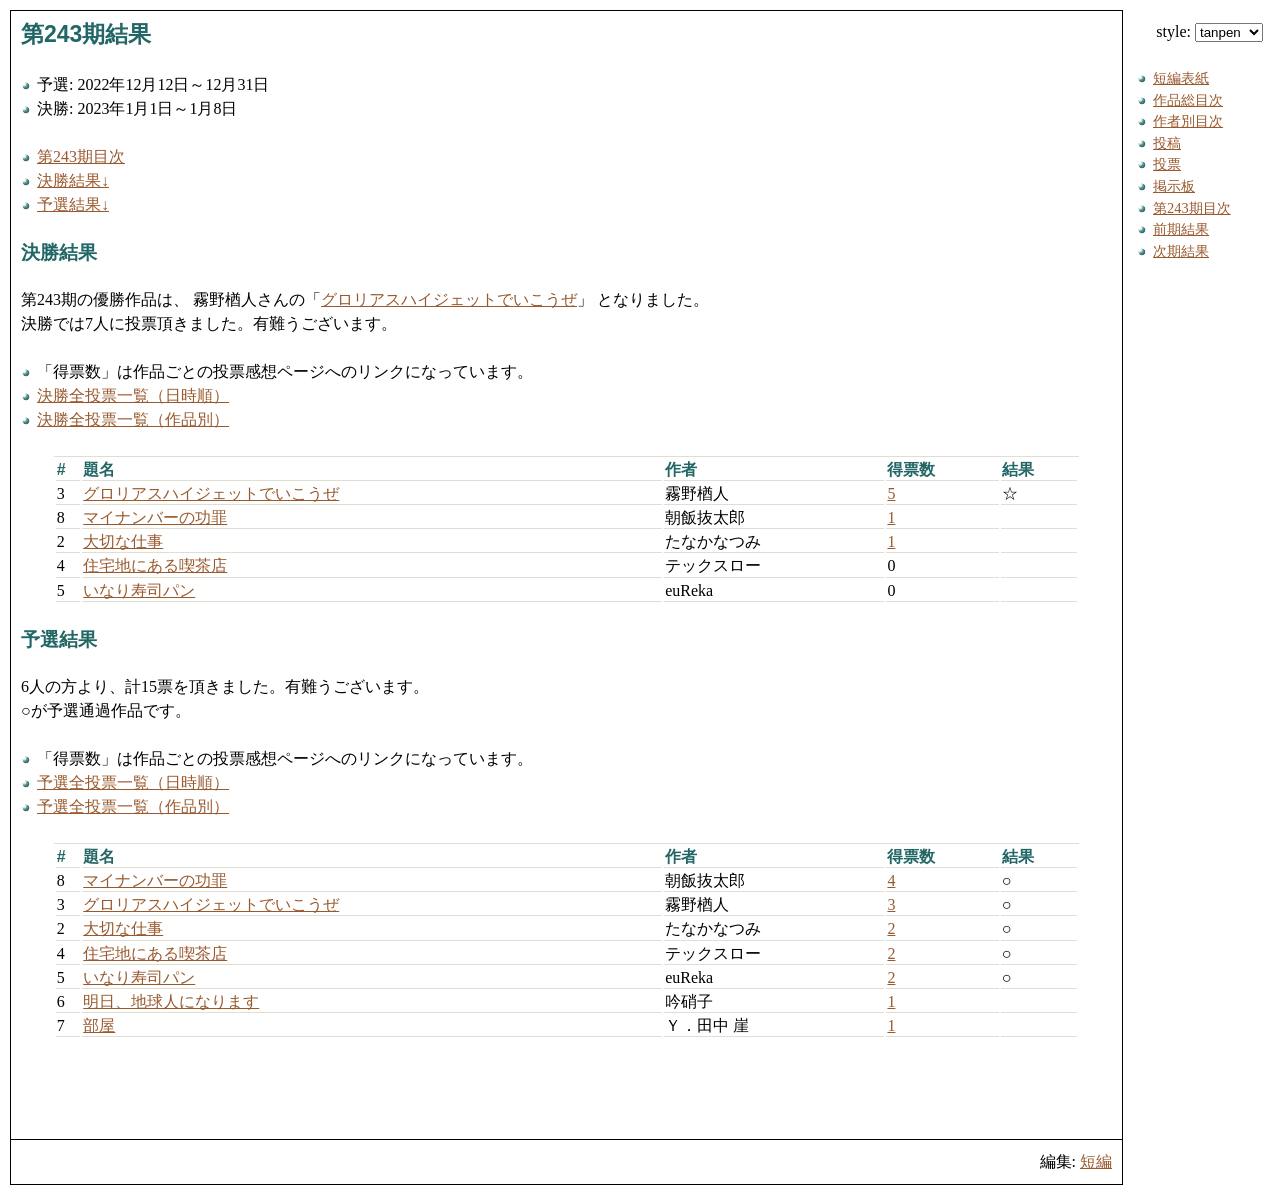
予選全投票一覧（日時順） (133, 782)
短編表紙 (1181, 78)
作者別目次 (1188, 121)
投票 (1167, 164)
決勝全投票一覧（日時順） (133, 395)
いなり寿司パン (139, 590)
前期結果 (1181, 229)
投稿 (1167, 143)
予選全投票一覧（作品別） (133, 806)
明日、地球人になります (171, 1001)
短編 (1096, 1161)
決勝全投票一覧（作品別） (133, 419)
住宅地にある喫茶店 (155, 565)
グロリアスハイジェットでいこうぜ (449, 299)
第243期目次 (81, 156)
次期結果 (1181, 251)
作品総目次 (1188, 100)
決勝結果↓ (73, 180)
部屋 (99, 1025)
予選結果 (59, 639)
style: (1209, 31)
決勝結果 (59, 252)
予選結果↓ (73, 204)
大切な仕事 (123, 541)
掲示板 (1174, 186)
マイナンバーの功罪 (155, 517)
